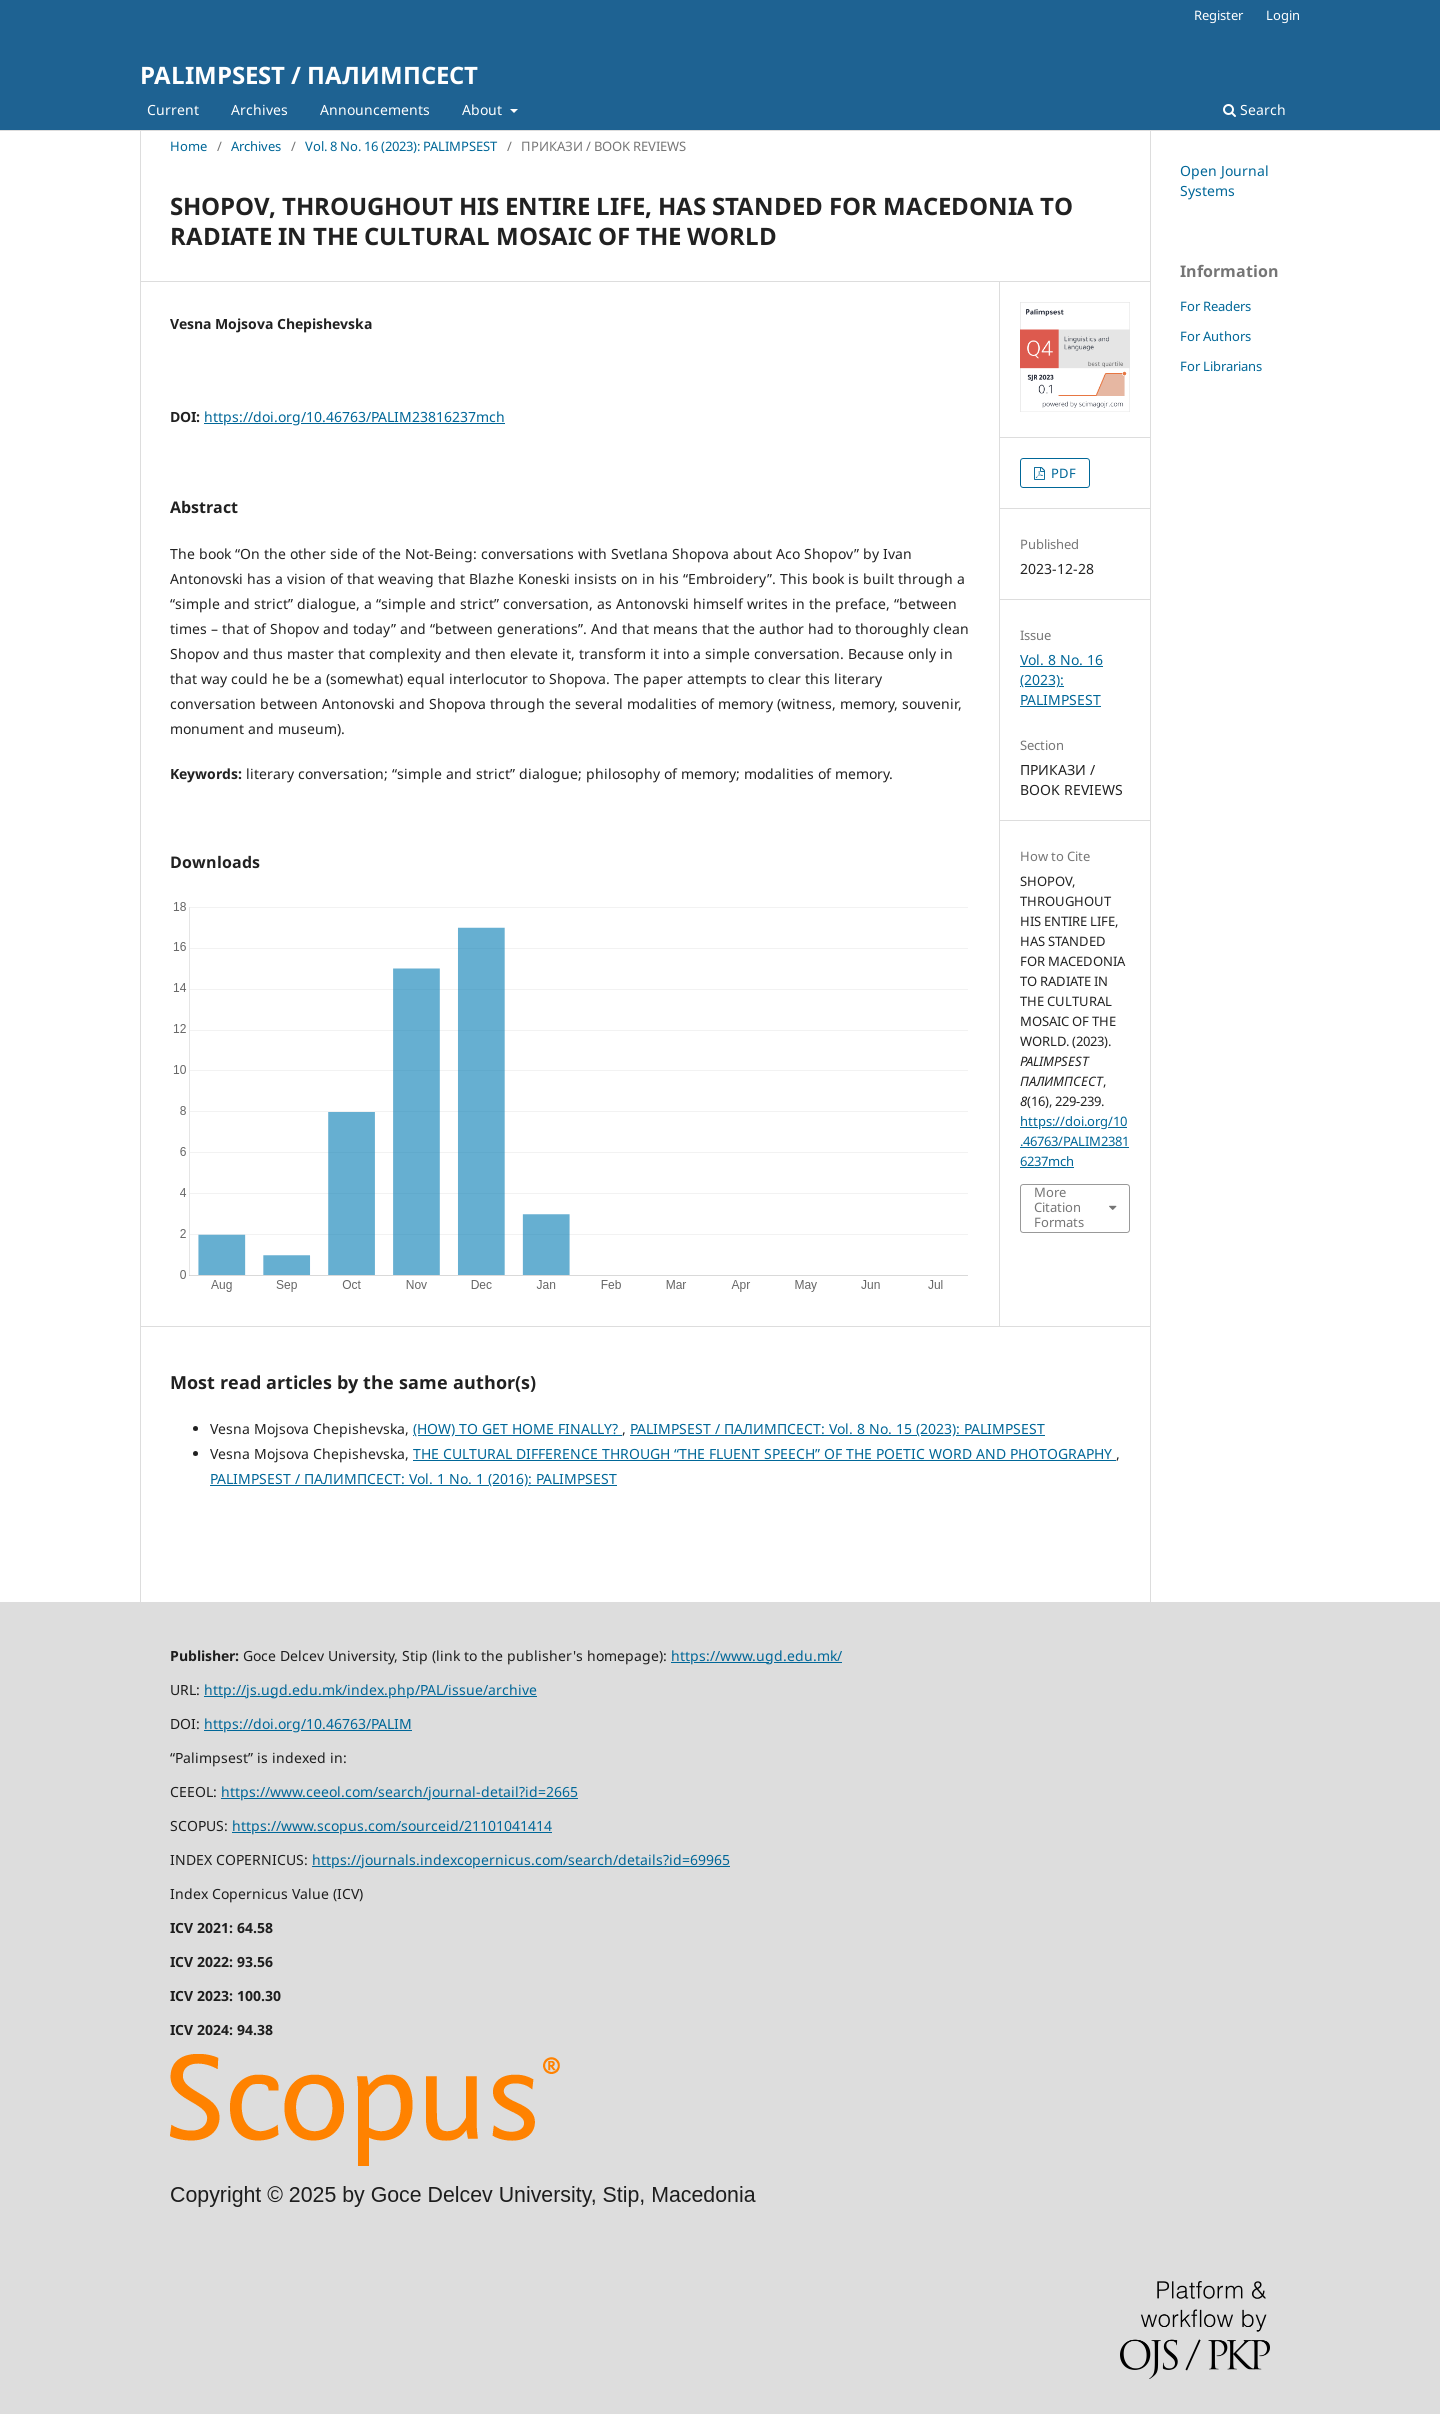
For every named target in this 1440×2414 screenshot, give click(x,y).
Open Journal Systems (1224, 180)
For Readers (1215, 306)
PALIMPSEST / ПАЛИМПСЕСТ (309, 74)
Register (1218, 15)
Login (1283, 15)
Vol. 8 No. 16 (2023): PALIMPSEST (401, 146)
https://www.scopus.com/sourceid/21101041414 (392, 1825)
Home (188, 146)
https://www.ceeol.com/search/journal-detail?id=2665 (399, 1791)
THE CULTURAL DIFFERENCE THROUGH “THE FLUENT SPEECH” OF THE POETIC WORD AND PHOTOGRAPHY (764, 1453)
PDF (1062, 473)
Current (173, 109)
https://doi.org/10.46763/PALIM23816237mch (354, 416)
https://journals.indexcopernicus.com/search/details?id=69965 (521, 1859)
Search (1254, 109)
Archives (259, 109)
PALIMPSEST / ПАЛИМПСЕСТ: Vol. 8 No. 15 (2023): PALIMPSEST (837, 1428)
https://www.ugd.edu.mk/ (756, 1655)
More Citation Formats (1059, 1207)
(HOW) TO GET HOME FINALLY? (517, 1428)
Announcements (375, 109)
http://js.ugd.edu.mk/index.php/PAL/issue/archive (370, 1689)
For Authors (1215, 336)
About (484, 109)
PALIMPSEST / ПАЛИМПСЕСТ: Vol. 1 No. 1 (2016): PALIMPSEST (413, 1478)
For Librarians (1221, 366)
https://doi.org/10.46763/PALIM (308, 1723)
